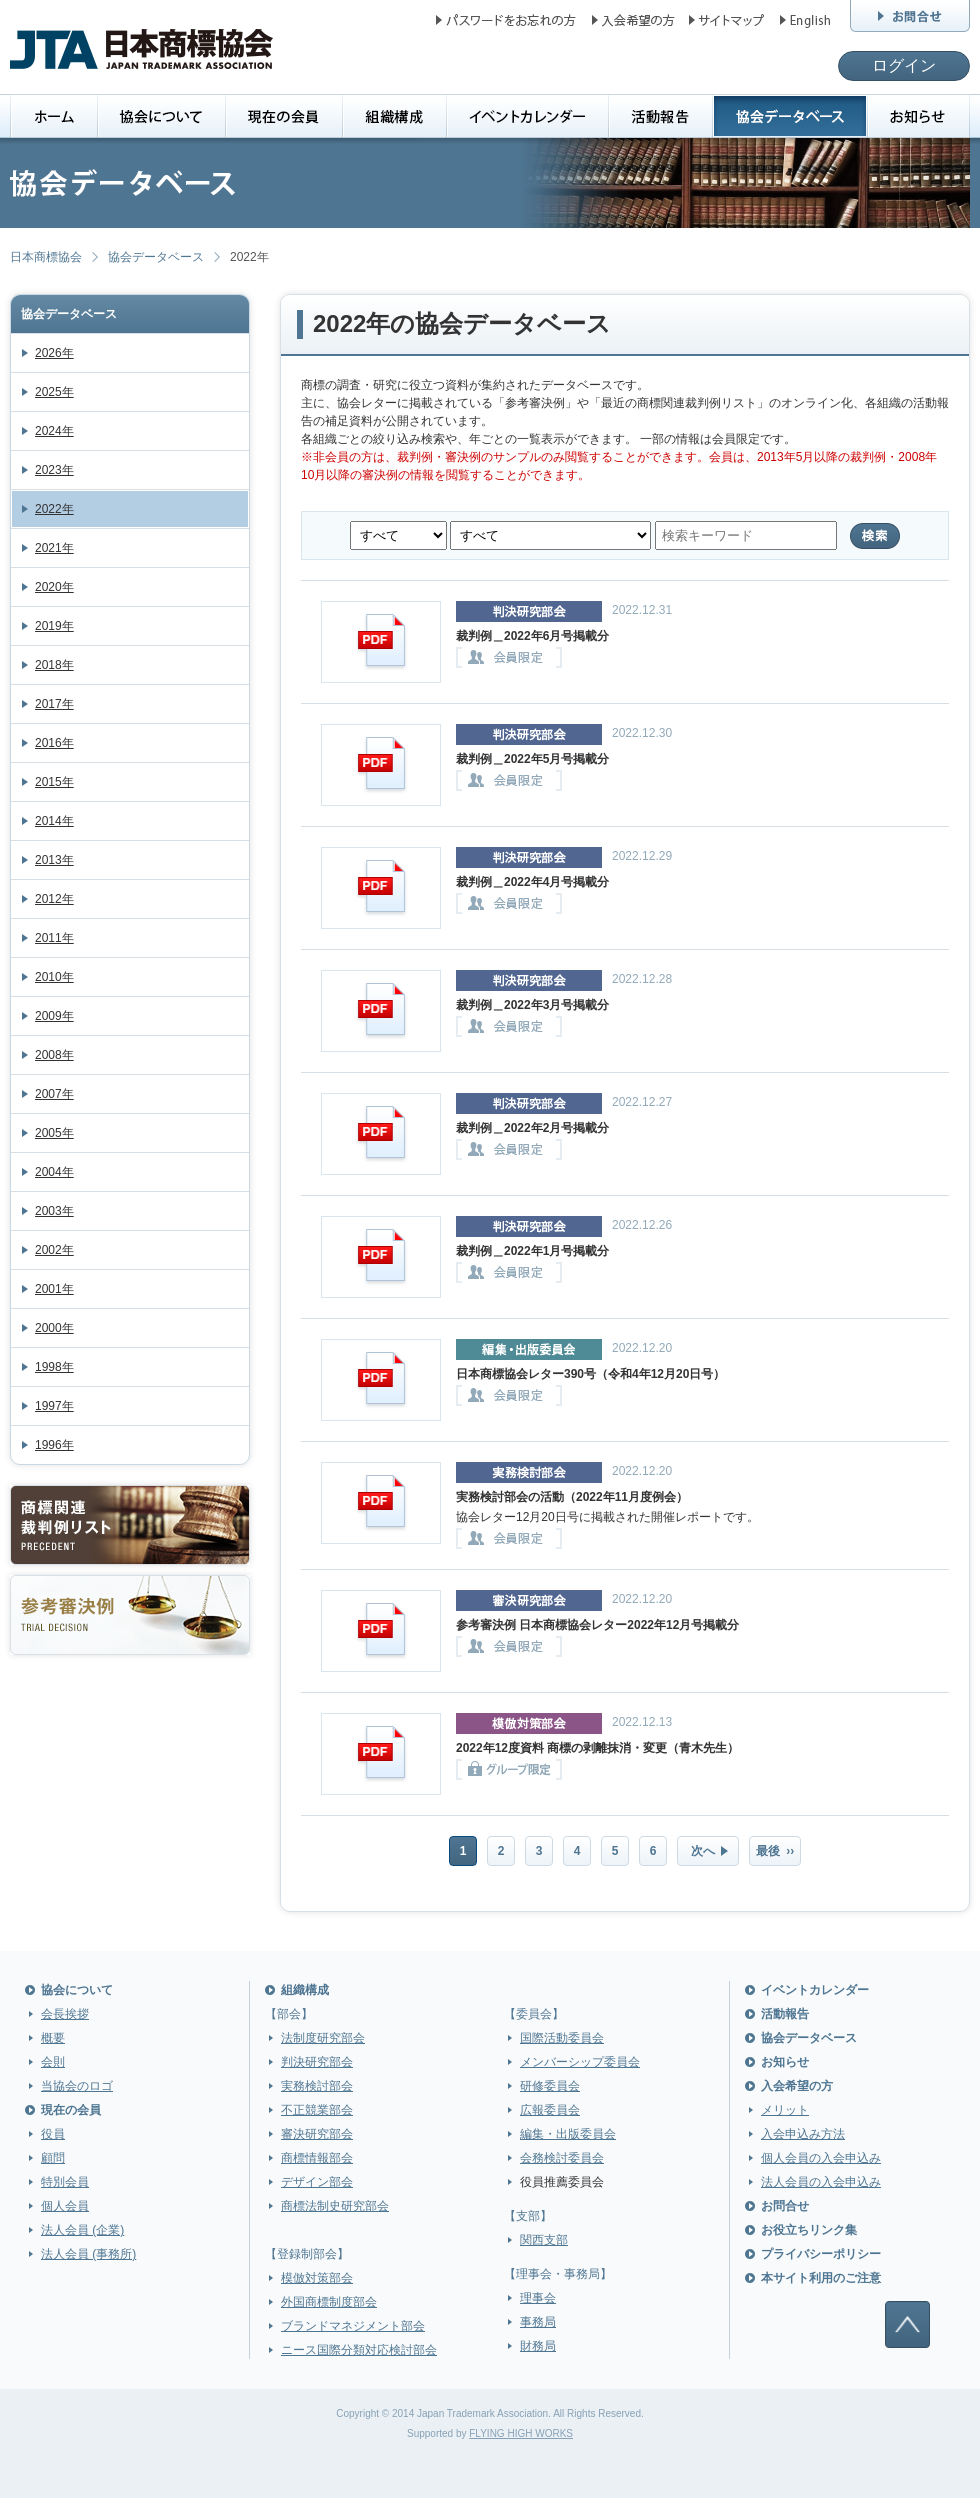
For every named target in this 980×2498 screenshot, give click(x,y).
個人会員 (65, 2206)
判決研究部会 (317, 2062)
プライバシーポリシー (821, 2254)
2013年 (54, 860)
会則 (53, 2062)
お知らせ (785, 2062)
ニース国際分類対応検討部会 (359, 2350)
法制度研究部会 (323, 2038)
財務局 (538, 2346)
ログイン (904, 65)
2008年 (54, 1055)
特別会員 (65, 2182)
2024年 (54, 431)
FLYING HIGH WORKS (521, 2433)
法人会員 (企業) (82, 2230)
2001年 (54, 1289)
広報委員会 (550, 2110)
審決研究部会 (317, 2134)
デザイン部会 (317, 2182)
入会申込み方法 (803, 2134)
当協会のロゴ (77, 2086)
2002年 (54, 1250)
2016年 (54, 743)
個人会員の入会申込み (821, 2158)
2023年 (54, 470)
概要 (53, 2038)
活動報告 (785, 2014)
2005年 (54, 1133)
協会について (77, 1990)
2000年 (54, 1328)
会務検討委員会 (562, 2158)
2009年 (54, 1016)
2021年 (54, 548)
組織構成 (305, 1990)
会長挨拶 (65, 2014)
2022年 (54, 509)
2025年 (54, 392)
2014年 (54, 821)
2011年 (54, 938)
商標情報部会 (317, 2158)
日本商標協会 (46, 257)
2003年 (54, 1211)
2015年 (54, 782)
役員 (53, 2134)
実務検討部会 (317, 2086)
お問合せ (785, 2206)
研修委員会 (550, 2086)
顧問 (53, 2158)
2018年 (54, 665)
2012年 (54, 899)
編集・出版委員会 (568, 2134)
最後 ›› (775, 1851)
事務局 (538, 2322)
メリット (785, 2110)
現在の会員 (71, 2110)
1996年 (54, 1445)
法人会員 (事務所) (88, 2254)
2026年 (54, 353)
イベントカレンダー (815, 1990)
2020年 (54, 587)
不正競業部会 (317, 2110)
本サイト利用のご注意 (821, 2278)
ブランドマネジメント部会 (353, 2326)
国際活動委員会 (562, 2038)
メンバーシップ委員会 (580, 2062)
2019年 (54, 626)
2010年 (54, 977)
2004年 (54, 1172)
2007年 (54, 1094)
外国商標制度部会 (329, 2302)
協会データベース (156, 257)
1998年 (54, 1367)
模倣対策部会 (317, 2278)
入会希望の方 (797, 2086)
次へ (703, 1851)
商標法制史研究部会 (335, 2206)
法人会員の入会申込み (821, 2182)
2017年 (54, 704)
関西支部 (544, 2240)
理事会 (538, 2298)
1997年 (54, 1406)
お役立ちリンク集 (809, 2230)
